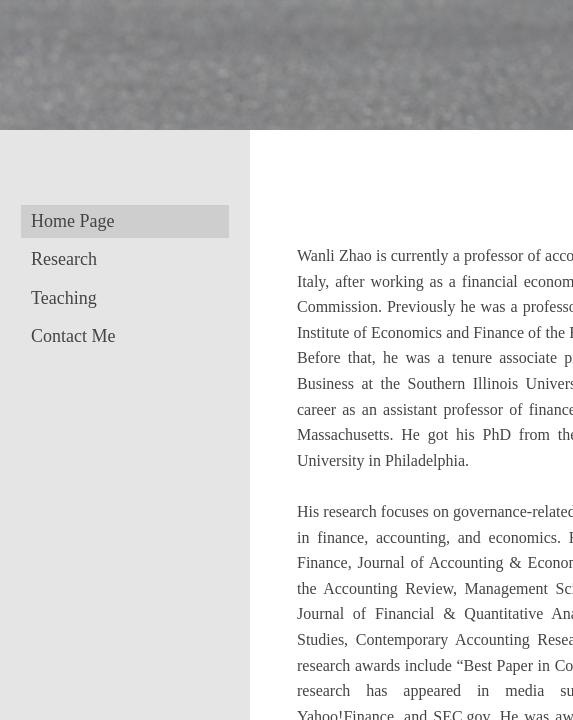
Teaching (64, 298)
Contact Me (73, 336)
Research (64, 259)
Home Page (72, 221)
